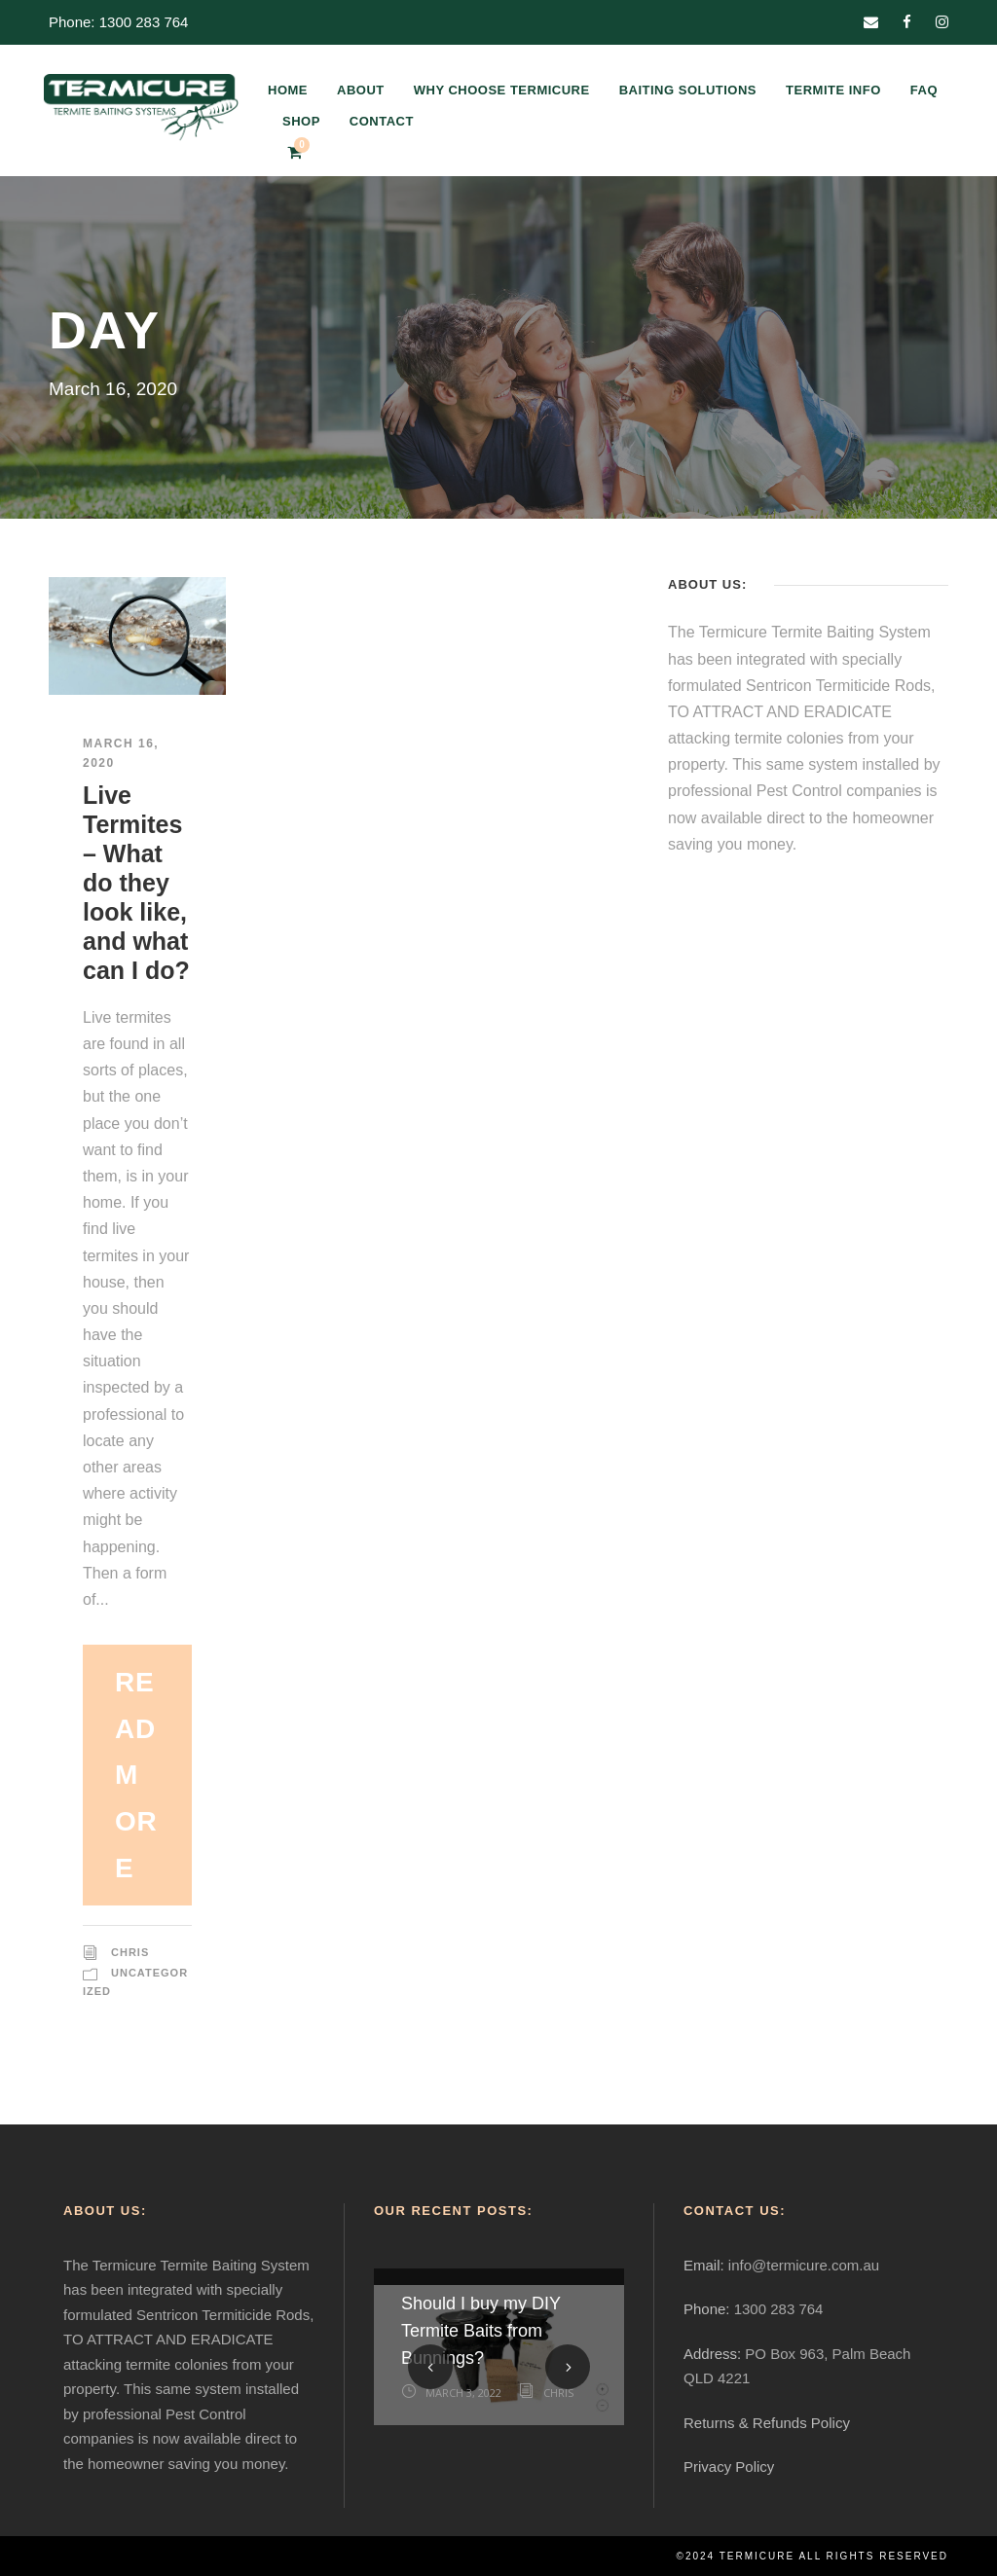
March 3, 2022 (463, 2392)
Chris (130, 1952)
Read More (136, 1774)
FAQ (924, 90)
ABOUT (361, 90)
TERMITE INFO (833, 90)
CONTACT (382, 121)
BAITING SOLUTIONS (688, 90)
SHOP (301, 121)
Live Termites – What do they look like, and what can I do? (136, 882)
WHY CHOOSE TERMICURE (502, 90)
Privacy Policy (728, 2466)
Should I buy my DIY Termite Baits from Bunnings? (481, 2331)
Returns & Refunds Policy (766, 2422)
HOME (288, 90)
